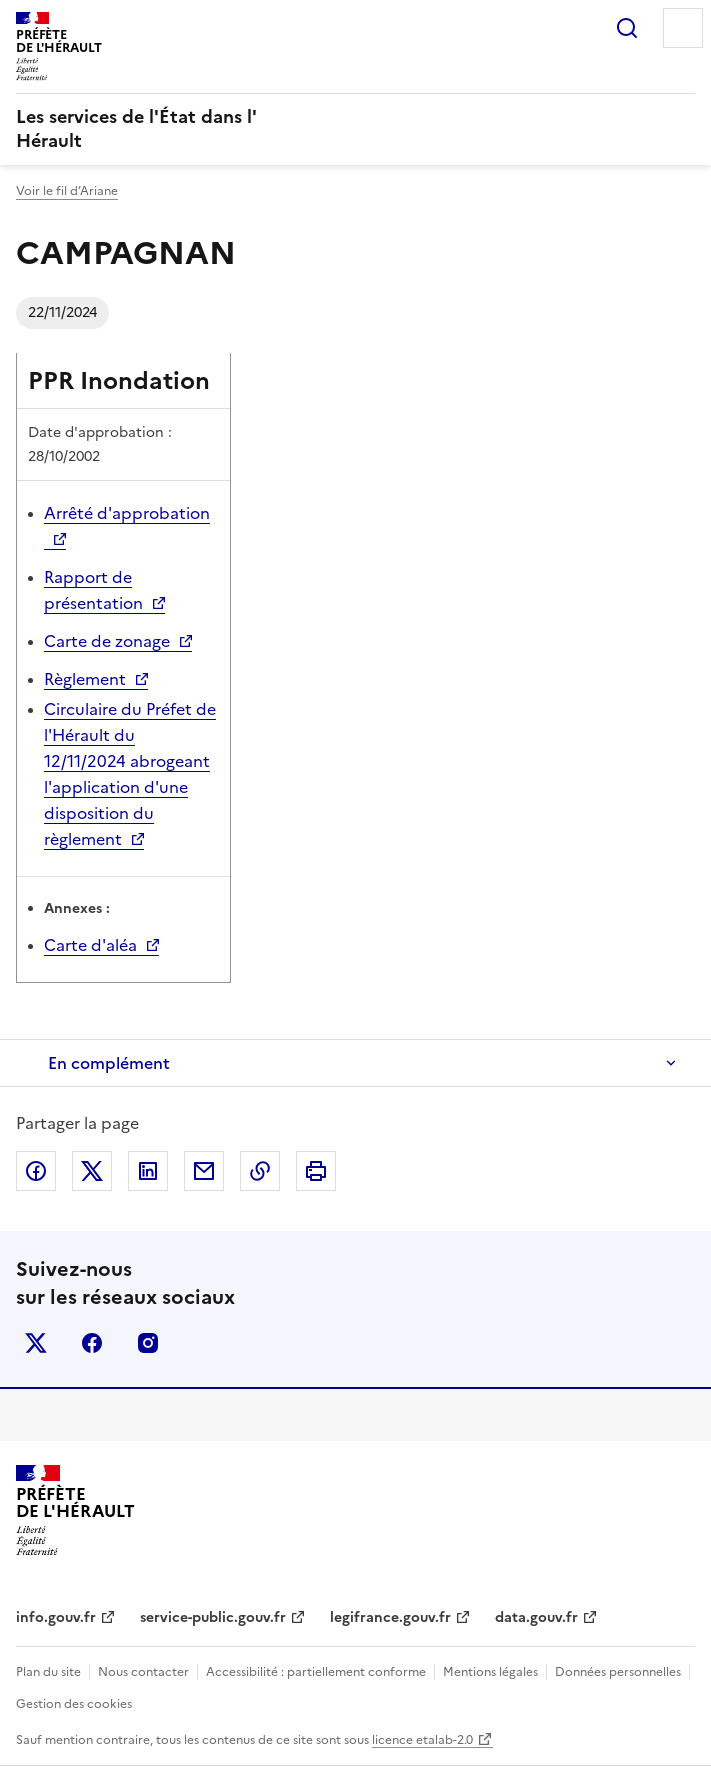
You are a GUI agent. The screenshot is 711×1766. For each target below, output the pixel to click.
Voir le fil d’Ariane (67, 191)
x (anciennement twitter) (36, 1343)
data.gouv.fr (536, 1617)
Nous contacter (143, 1672)
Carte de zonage (107, 641)
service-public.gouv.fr (213, 1617)
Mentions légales (490, 1672)
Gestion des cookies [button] (74, 1704)
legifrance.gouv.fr (390, 1617)
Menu (683, 28)
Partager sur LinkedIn (148, 1171)
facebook (92, 1343)
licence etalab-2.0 (422, 1740)
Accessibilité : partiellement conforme (316, 1672)
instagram (148, 1343)
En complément (109, 1063)
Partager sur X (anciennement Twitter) (92, 1171)
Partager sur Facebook (36, 1171)
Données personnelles (618, 1672)
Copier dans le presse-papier (260, 1171)
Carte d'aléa (90, 945)
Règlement (85, 679)
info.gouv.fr (56, 1617)
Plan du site (48, 1672)
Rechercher (627, 28)
